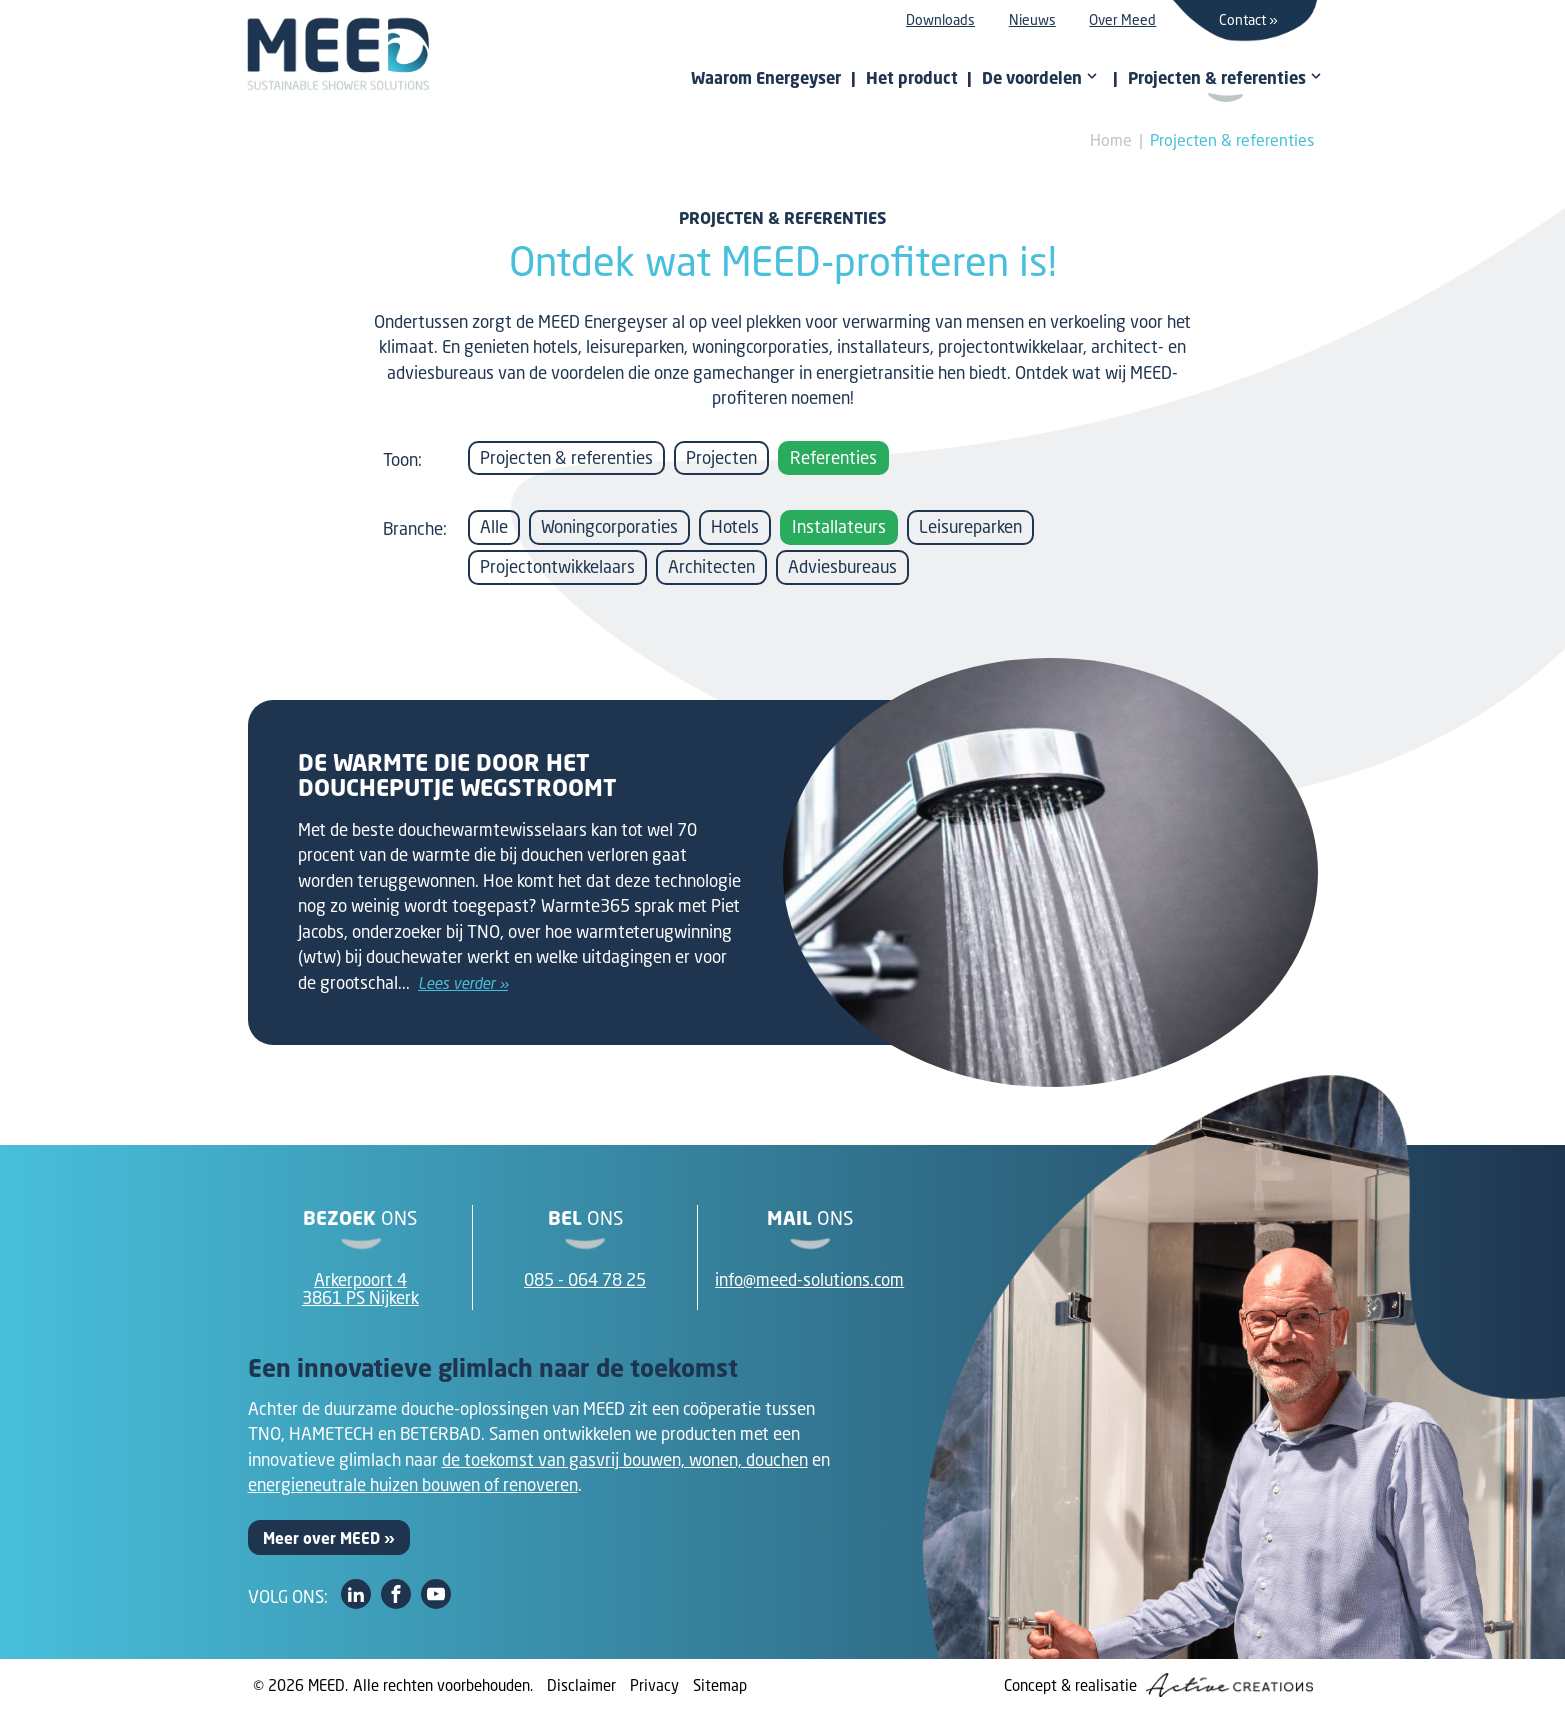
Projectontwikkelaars (557, 566)
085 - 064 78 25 (585, 1279)
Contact (1242, 19)
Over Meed (1122, 19)
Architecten (711, 566)
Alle (494, 526)
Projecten (721, 457)
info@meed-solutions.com (809, 1279)
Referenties (833, 457)
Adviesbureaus (842, 566)
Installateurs (839, 526)
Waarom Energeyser (766, 78)
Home (1111, 139)
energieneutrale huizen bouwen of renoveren (413, 1484)
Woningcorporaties (609, 526)
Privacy (654, 1685)
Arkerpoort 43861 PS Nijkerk (360, 1289)
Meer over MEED (321, 1538)
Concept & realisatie (1158, 1685)
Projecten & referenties (1232, 139)
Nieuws (1032, 19)
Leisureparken (970, 526)
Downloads (940, 19)
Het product (912, 78)
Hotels (735, 526)
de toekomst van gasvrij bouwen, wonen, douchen (625, 1459)
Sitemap (720, 1685)
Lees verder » (463, 983)
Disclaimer (581, 1685)
